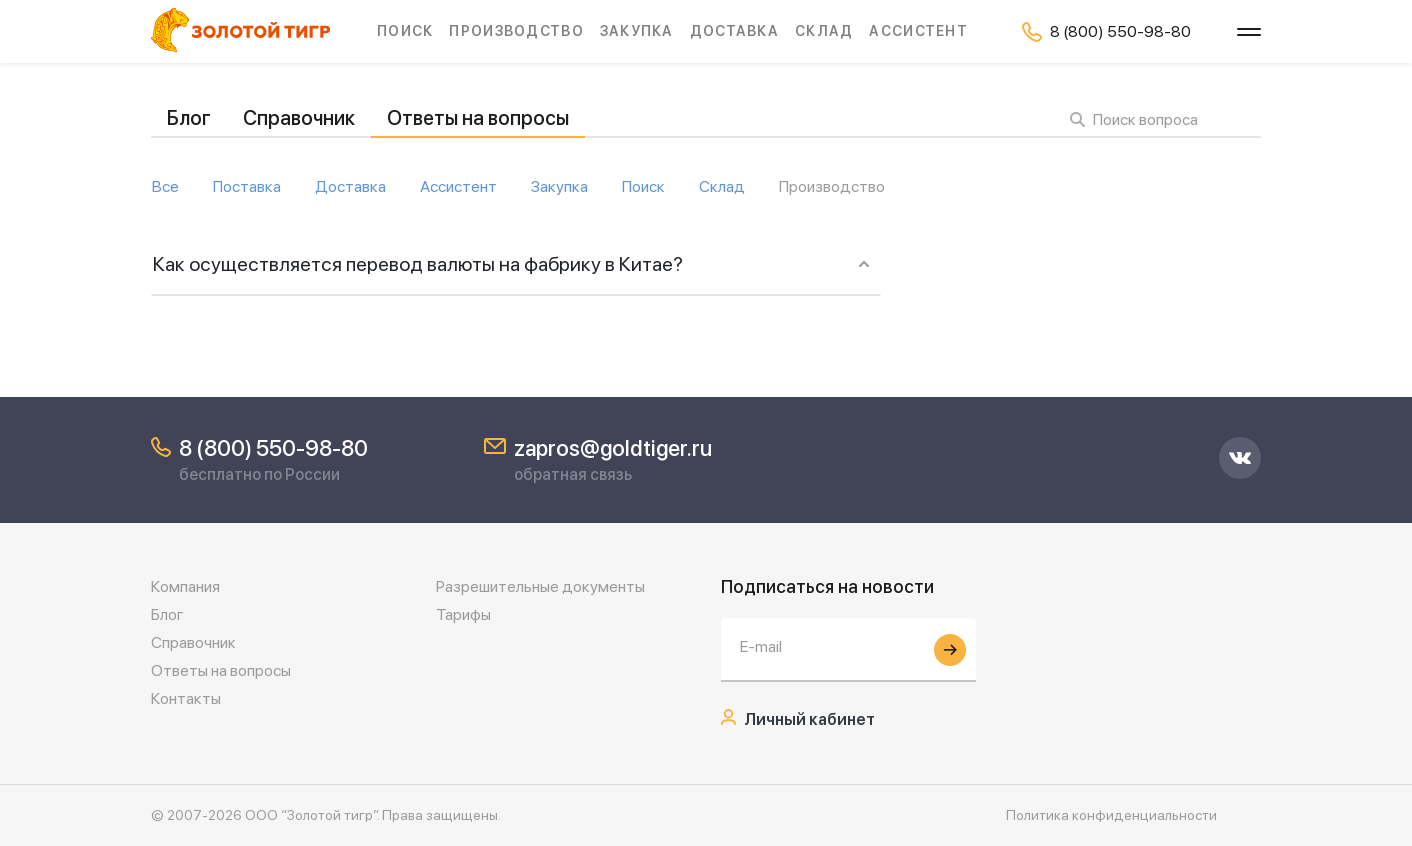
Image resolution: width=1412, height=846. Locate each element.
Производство (516, 31)
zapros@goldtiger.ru (613, 448)
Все (165, 187)
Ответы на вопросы (478, 118)
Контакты (186, 698)
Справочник (299, 118)
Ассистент (918, 31)
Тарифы (463, 614)
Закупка (637, 31)
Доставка (734, 31)
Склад (824, 31)
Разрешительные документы (540, 586)
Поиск (405, 31)
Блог (189, 118)
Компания (185, 586)
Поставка (247, 187)
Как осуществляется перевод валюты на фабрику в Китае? (418, 264)
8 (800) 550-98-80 (273, 448)
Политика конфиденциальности (1111, 815)
